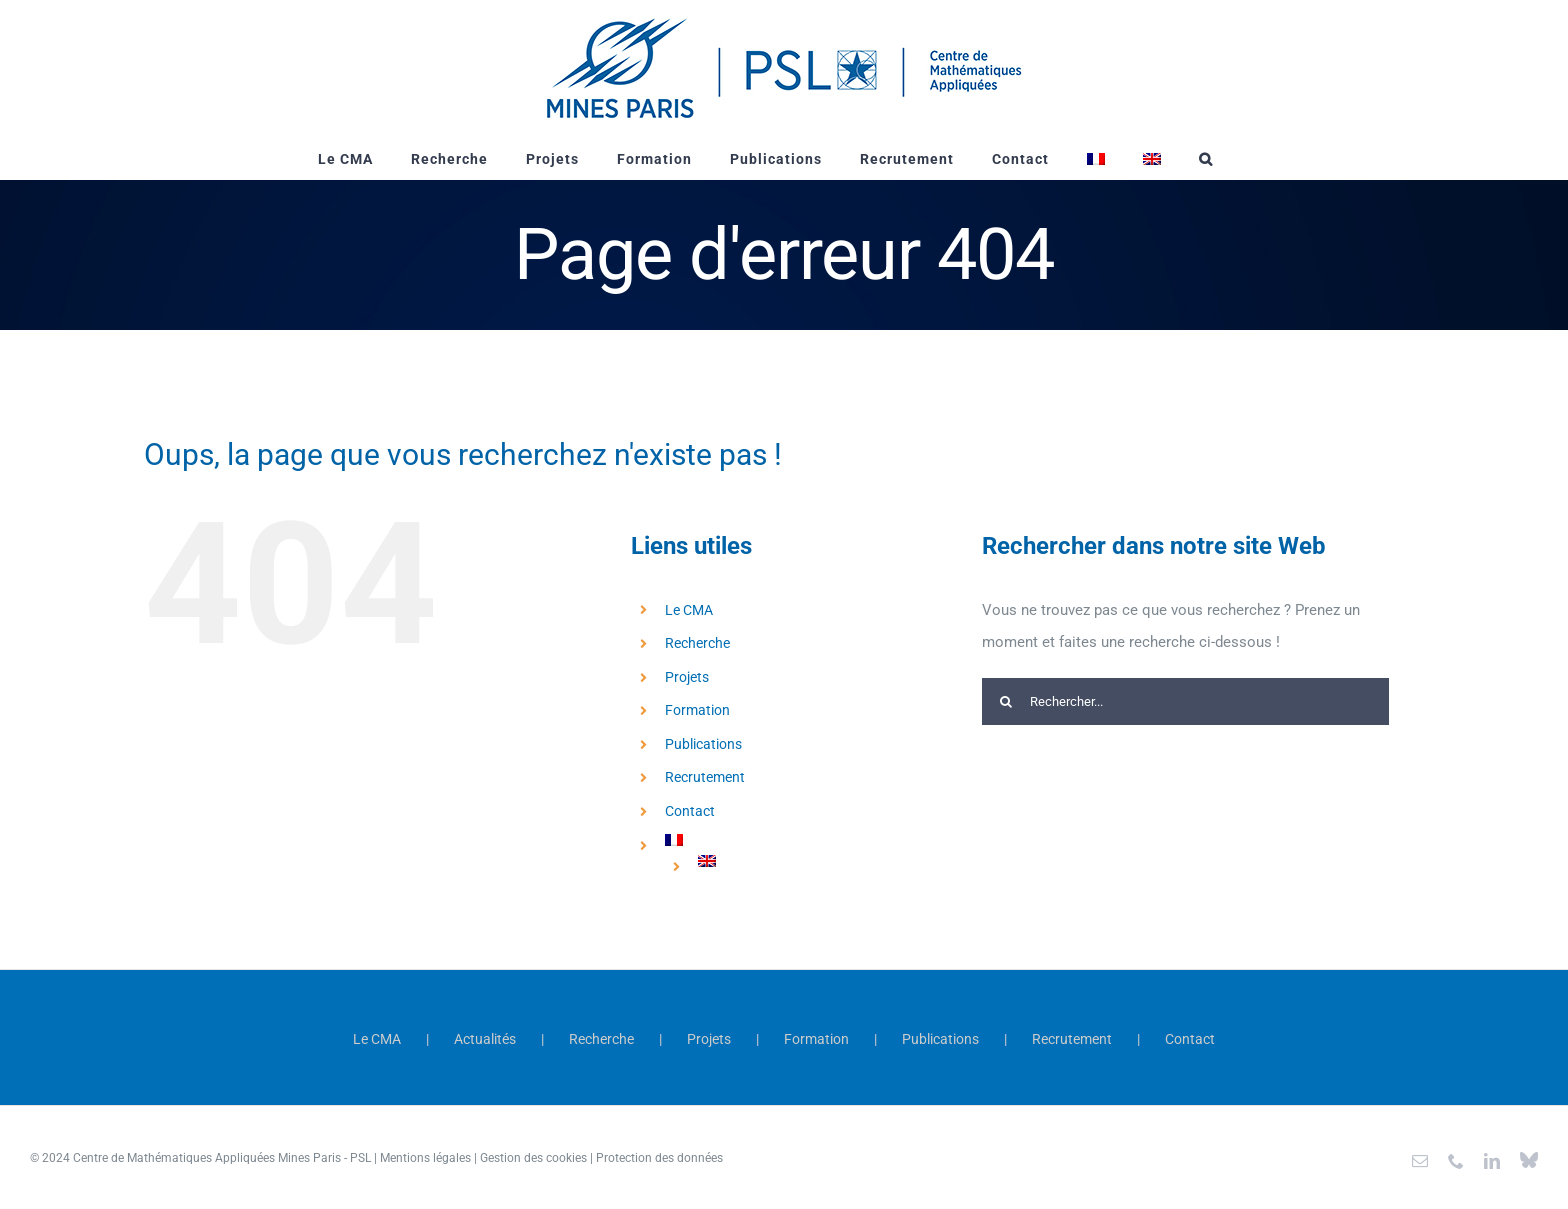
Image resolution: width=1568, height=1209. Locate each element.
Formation (697, 710)
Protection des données (659, 1158)
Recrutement (705, 777)
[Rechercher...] (1185, 701)
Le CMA (689, 610)
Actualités (485, 1039)
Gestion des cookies (533, 1158)
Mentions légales (425, 1158)
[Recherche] (1005, 701)
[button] (1206, 159)
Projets (687, 677)
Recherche (697, 643)
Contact (690, 811)
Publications (703, 744)
